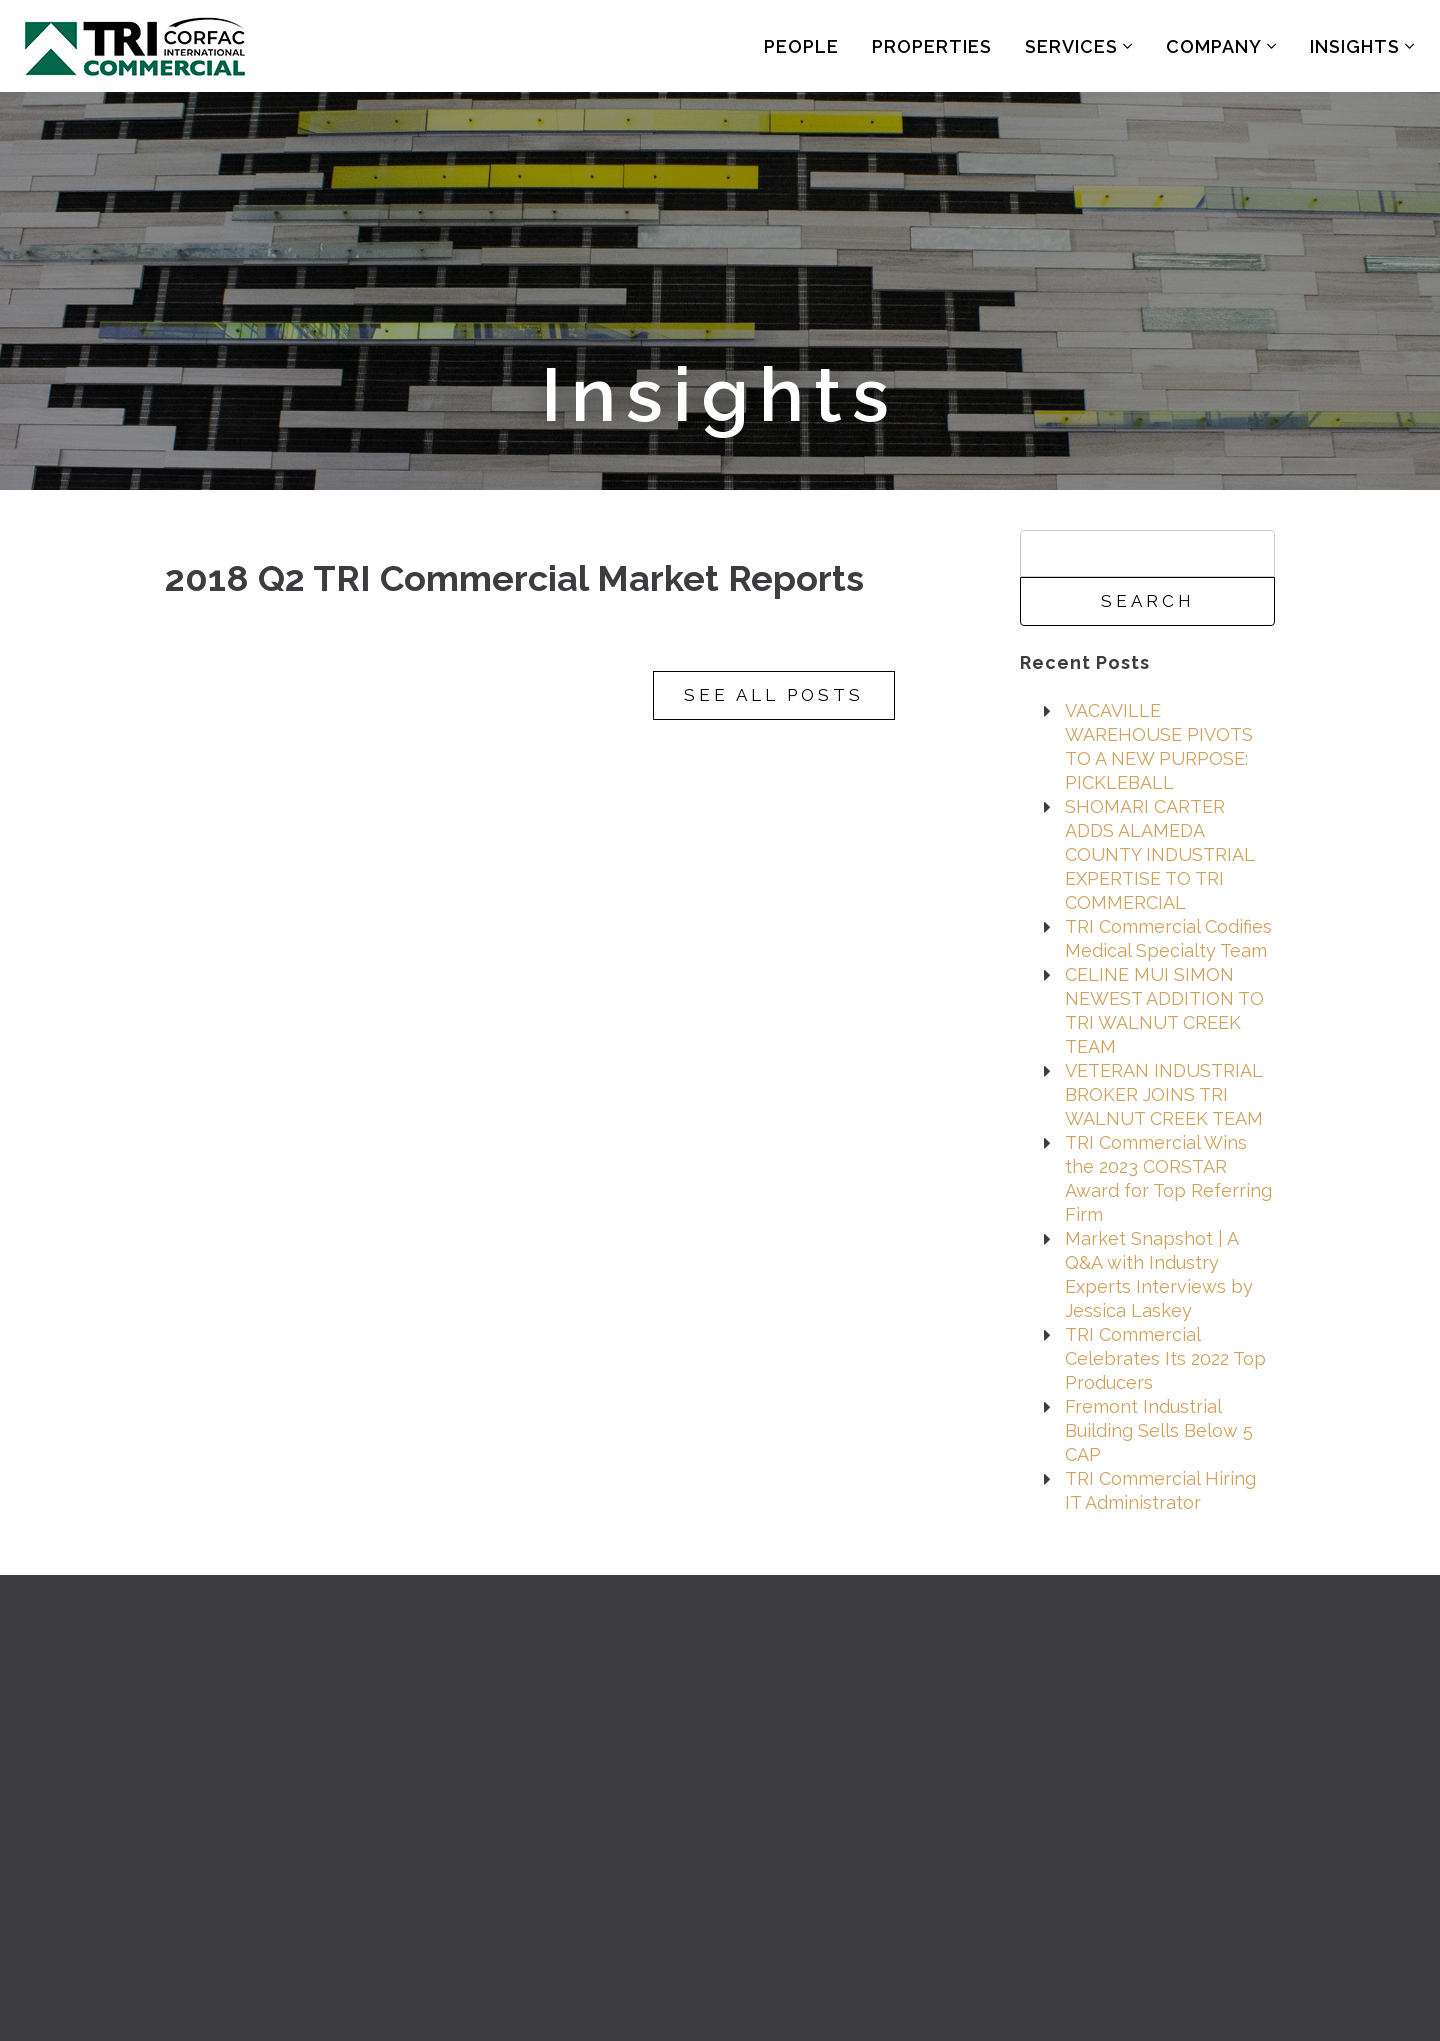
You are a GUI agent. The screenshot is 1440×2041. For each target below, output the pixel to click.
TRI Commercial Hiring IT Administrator (1160, 1490)
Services (1079, 46)
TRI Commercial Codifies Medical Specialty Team (1168, 938)
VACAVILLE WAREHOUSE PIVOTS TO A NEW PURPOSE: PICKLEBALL (1159, 746)
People (801, 46)
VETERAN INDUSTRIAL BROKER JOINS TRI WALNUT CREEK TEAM (1164, 1094)
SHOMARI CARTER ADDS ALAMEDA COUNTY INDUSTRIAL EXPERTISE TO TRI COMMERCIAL (1159, 854)
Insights (1362, 46)
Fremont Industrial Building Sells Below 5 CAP (1159, 1430)
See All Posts (774, 695)
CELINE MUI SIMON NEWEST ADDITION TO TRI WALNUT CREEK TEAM (1164, 1010)
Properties (932, 46)
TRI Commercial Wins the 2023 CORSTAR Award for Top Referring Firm (1168, 1178)
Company (1221, 46)
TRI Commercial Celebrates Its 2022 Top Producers (1165, 1358)
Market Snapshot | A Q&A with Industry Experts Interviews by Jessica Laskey (1159, 1274)
